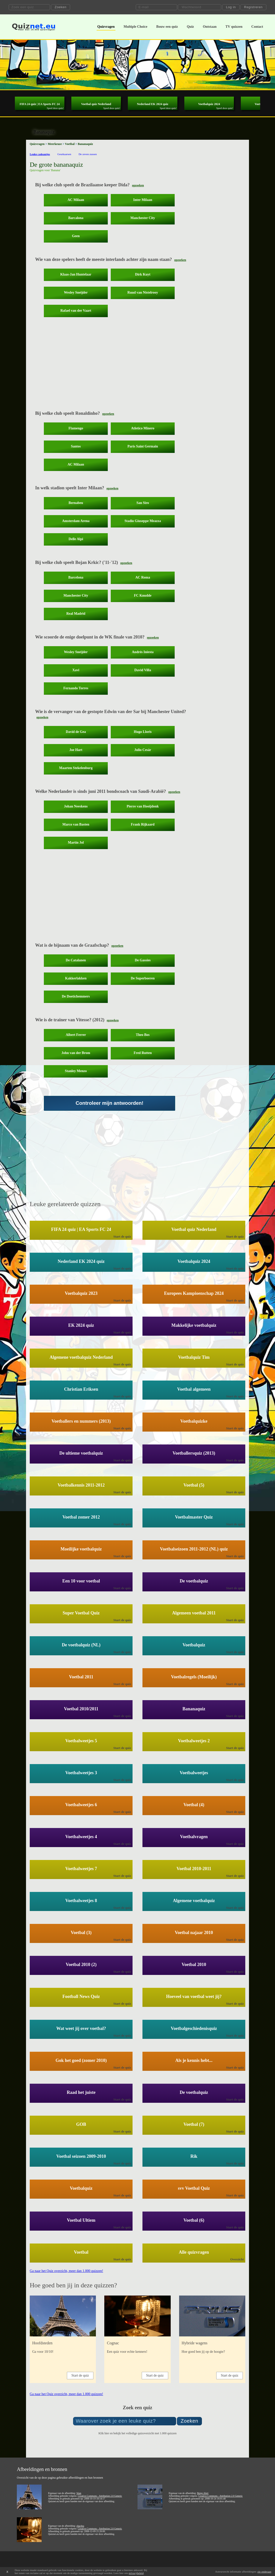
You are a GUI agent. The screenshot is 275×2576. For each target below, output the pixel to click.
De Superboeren (143, 978)
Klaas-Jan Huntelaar (75, 274)
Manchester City (142, 218)
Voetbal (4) (194, 1804)
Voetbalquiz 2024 (209, 104)
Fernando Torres (75, 688)
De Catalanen (76, 960)
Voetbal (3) (81, 1932)
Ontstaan (210, 26)
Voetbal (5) (194, 1485)
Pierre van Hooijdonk (143, 806)
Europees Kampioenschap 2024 (194, 1293)
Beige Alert (202, 2493)
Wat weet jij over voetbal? (81, 2028)
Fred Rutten (143, 1053)
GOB (81, 2124)
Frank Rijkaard (142, 824)
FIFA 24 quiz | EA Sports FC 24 (39, 104)
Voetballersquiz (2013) (194, 1453)
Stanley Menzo (76, 1071)
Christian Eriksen (81, 1389)
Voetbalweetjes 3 (81, 1772)
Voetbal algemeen (194, 1389)
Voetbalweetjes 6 (81, 1804)
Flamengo (75, 428)
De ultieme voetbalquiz (81, 1453)
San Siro (143, 503)
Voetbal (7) (194, 2124)
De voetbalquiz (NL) (81, 1644)
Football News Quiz (81, 1996)
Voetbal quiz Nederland (96, 104)
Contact (257, 26)
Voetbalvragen (194, 1836)
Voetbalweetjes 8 (81, 1900)
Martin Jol (76, 842)
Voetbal (81, 2252)
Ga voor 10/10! (43, 2352)
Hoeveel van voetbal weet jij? (194, 1996)
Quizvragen (106, 26)
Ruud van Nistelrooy (142, 292)
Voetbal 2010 (194, 1964)
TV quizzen (234, 26)
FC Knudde (142, 595)
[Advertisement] (117, 367)
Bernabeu (76, 503)
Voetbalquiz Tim (194, 1357)
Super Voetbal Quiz (81, 1612)
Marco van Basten (75, 824)
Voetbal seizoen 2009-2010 (81, 2156)
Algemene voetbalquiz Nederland (81, 1357)
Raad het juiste (81, 2092)
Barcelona (75, 577)
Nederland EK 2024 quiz (152, 104)
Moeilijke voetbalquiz (81, 1549)
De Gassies (143, 960)
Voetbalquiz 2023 (81, 1293)
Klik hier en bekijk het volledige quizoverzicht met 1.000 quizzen (137, 2433)
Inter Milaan (142, 200)
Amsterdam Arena (76, 521)
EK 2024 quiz (81, 1325)
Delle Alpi (76, 539)
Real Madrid (75, 613)
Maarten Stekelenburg (76, 768)
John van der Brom (75, 1053)
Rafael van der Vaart (75, 310)
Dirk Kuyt (142, 274)
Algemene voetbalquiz (194, 1900)
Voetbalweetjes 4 (81, 1836)
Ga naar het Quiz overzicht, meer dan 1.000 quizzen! (66, 2271)
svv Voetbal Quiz (194, 2188)
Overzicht (237, 2259)
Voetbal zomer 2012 (81, 1517)
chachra (80, 2525)
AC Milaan (76, 200)
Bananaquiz (193, 1708)
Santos (76, 446)
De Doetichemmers (76, 996)
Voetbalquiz (194, 1644)
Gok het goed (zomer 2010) (81, 2060)
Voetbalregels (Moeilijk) (194, 1676)
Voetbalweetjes (194, 1772)
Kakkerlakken (75, 978)
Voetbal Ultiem (81, 2220)
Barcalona (75, 218)
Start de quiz (122, 1236)
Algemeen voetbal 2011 (194, 1612)
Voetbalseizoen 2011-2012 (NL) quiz (194, 1549)
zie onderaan (264, 2571)
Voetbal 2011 (81, 1676)
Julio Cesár (142, 750)
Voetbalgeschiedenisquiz (194, 2028)
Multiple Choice (135, 26)
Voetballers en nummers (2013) (81, 1421)
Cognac (113, 2343)
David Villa (142, 670)
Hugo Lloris (143, 732)
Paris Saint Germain (143, 446)
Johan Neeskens (75, 806)
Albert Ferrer (76, 1035)
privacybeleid (136, 2573)
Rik (193, 2156)
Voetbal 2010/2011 (81, 1708)
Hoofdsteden (42, 2343)
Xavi (75, 670)
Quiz (190, 26)
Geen (76, 236)
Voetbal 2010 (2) (81, 1964)
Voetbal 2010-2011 (194, 1868)
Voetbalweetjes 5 (81, 1740)
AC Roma (142, 577)
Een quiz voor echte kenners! (127, 2352)
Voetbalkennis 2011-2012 (81, 1485)
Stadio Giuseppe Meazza (143, 521)
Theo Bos (143, 1035)
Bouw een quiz (167, 26)
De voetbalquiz (194, 1581)
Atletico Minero (142, 428)
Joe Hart (75, 750)
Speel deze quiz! (55, 108)
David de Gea (76, 732)
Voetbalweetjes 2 (194, 1740)
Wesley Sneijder (76, 292)
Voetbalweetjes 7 (81, 1868)
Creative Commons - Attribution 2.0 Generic (100, 2495)
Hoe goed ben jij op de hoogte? (203, 2352)
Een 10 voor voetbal (81, 1581)
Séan (78, 2493)
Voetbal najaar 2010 (194, 1932)
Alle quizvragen (194, 2252)
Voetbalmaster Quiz (194, 1517)
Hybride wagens (194, 2343)
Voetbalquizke (193, 1421)
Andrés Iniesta (143, 652)
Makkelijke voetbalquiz (194, 1325)
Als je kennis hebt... (193, 2060)
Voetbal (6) (194, 2220)
